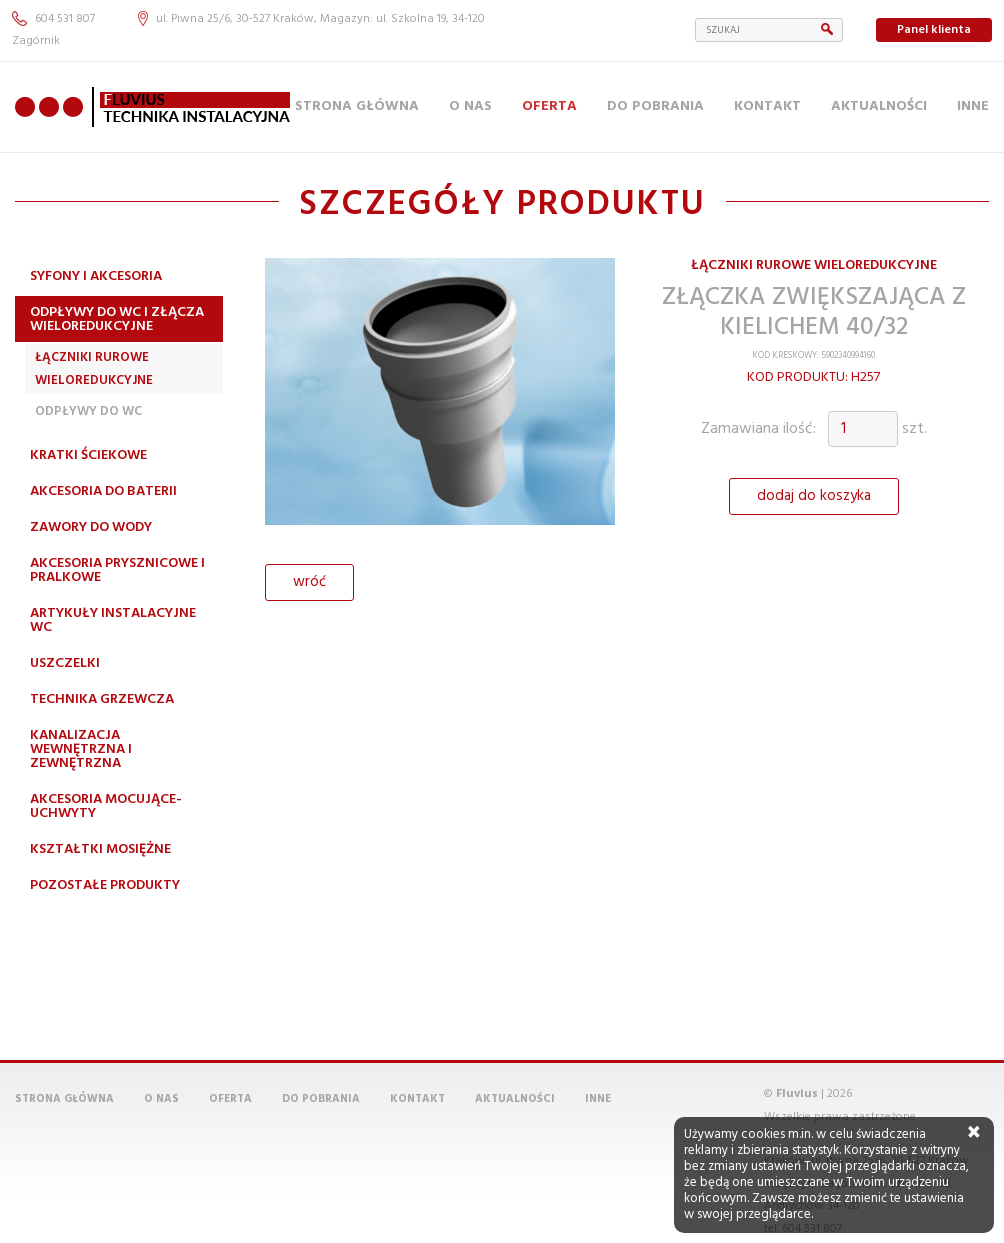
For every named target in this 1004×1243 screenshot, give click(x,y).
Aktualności (879, 106)
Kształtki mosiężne (100, 849)
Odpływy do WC (88, 411)
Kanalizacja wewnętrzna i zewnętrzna (81, 749)
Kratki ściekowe (88, 455)
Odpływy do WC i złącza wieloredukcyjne (117, 319)
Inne (973, 106)
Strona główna (357, 106)
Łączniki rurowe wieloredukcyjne (94, 368)
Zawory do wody (91, 527)
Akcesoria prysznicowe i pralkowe (117, 570)
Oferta (549, 106)
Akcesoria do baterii (103, 491)
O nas (470, 106)
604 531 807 (53, 19)
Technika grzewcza (102, 699)
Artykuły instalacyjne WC (113, 620)
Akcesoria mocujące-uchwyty (106, 806)
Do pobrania (655, 106)
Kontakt (767, 106)
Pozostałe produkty (105, 885)
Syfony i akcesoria (96, 276)
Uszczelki (65, 663)
